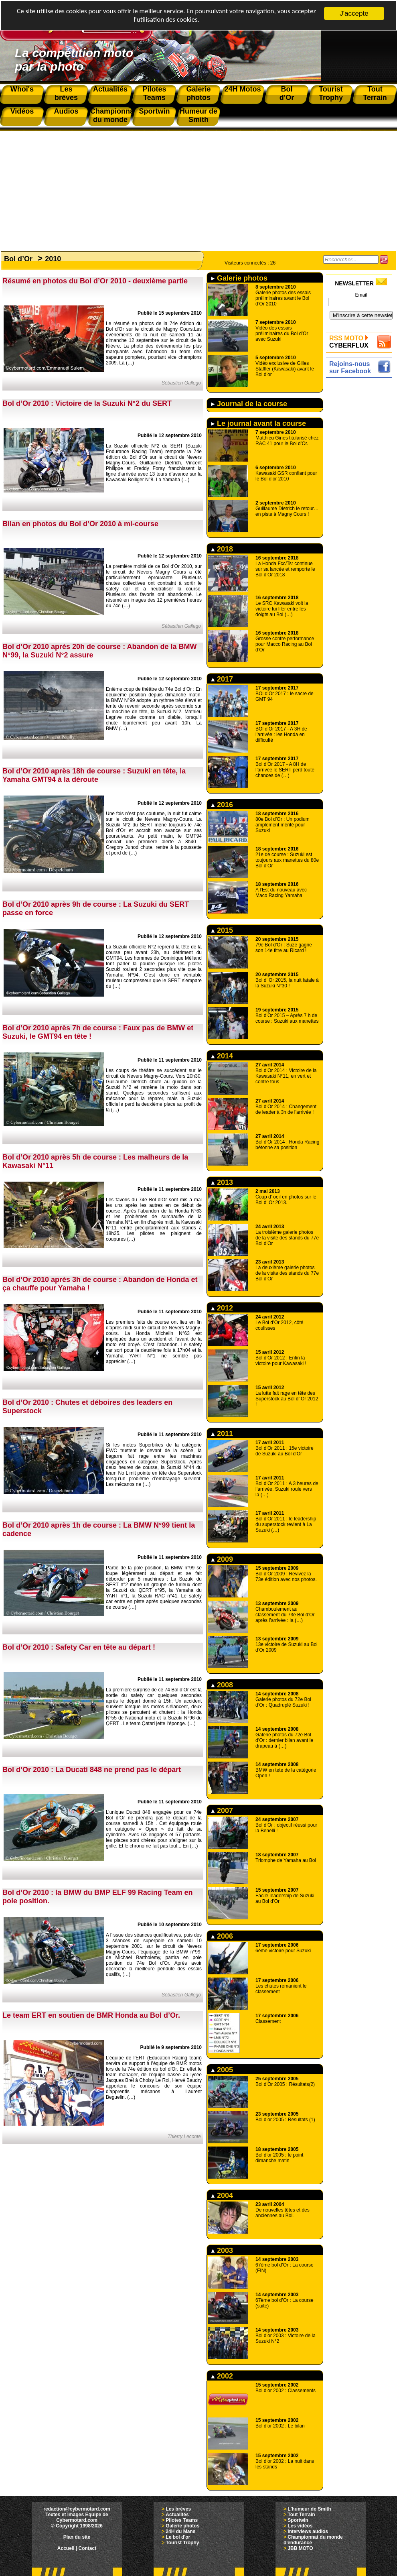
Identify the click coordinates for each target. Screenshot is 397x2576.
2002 (222, 2376)
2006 (222, 1936)
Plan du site (76, 2537)
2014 (222, 1056)
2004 (222, 2195)
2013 (222, 1182)
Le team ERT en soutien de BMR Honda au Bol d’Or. (91, 2015)
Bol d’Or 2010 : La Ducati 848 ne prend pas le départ (91, 1770)
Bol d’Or (18, 259)
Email (361, 295)
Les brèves (178, 2509)
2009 (222, 1559)
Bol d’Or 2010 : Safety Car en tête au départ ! (78, 1647)
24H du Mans (180, 2531)
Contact (88, 2548)
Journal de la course (249, 404)
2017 (222, 679)
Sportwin (298, 2520)
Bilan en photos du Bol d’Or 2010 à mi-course (80, 524)
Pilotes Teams (182, 2520)
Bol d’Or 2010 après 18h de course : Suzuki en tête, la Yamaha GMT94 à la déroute (94, 775)
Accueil (66, 2548)
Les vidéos (300, 2526)
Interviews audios (308, 2531)
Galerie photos (239, 278)
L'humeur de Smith (309, 2509)
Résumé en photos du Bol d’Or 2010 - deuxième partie (95, 281)
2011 (222, 1434)
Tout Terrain (301, 2514)
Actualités (177, 2514)
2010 (53, 259)
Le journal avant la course (258, 423)
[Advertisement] (198, 187)
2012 (222, 1308)
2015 (222, 930)
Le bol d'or (178, 2537)
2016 (222, 805)
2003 (222, 2250)
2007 (222, 1811)
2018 (222, 549)
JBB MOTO (300, 2548)
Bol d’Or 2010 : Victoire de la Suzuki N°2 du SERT (87, 403)
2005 (222, 2070)
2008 (222, 1685)
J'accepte (354, 13)
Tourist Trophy (182, 2542)
